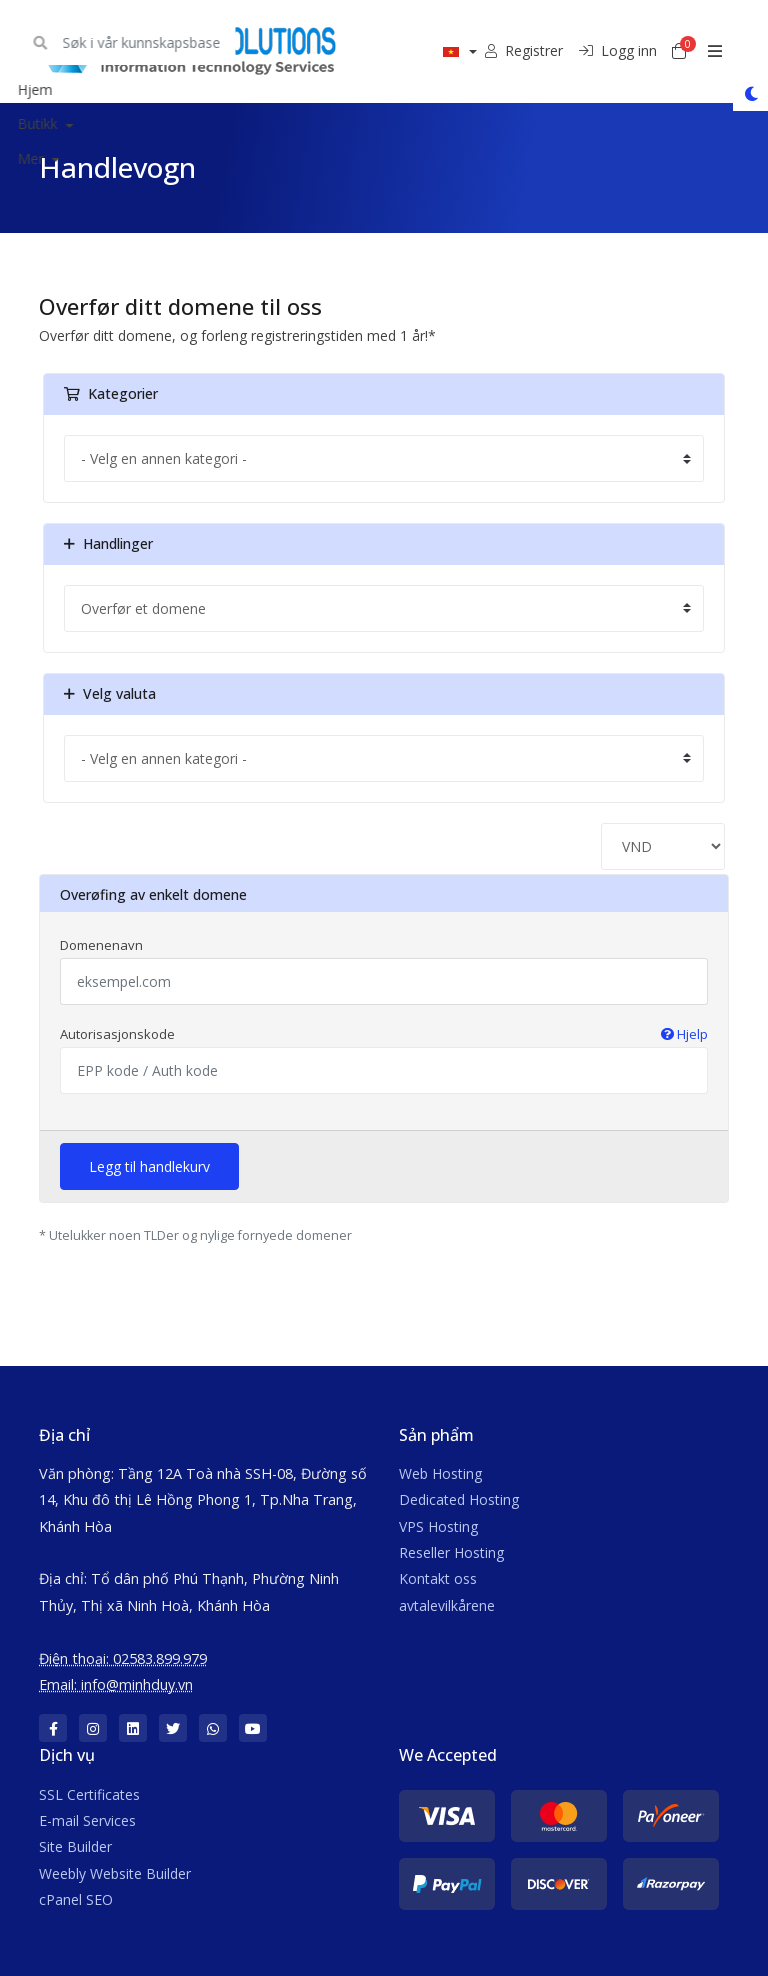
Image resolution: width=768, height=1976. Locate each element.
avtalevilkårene (447, 1605)
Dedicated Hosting (459, 1499)
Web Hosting (440, 1473)
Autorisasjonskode (384, 1034)
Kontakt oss (438, 1578)
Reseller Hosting (451, 1552)
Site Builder (75, 1846)
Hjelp (684, 1034)
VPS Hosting (438, 1526)
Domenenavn (101, 945)
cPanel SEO (76, 1899)
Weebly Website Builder (115, 1873)
